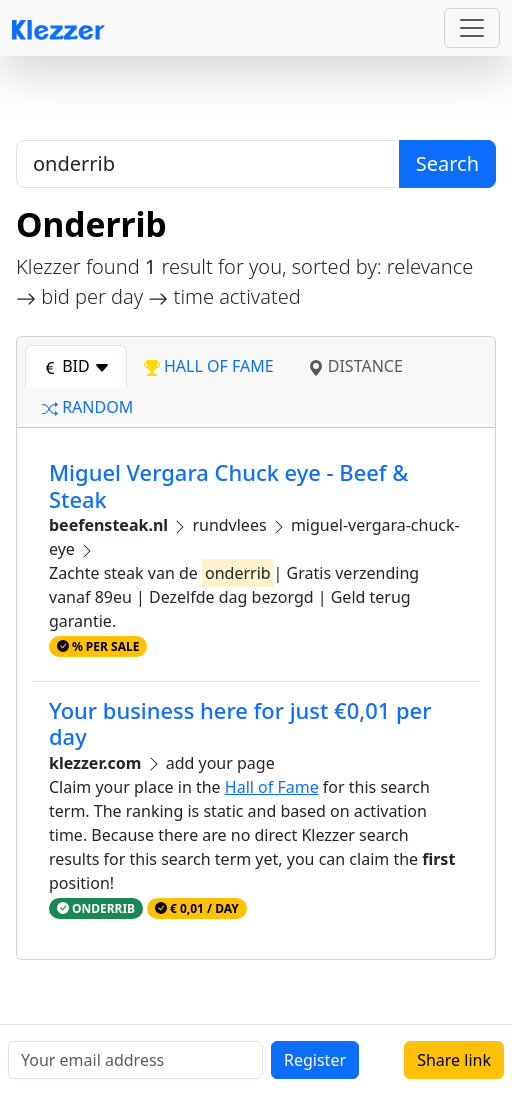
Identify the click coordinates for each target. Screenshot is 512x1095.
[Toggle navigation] (472, 28)
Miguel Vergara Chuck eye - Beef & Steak (229, 485)
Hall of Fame (272, 787)
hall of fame (209, 366)
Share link (454, 1060)
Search (447, 163)
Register (315, 1060)
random (87, 407)
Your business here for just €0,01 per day (240, 723)
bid (76, 366)
